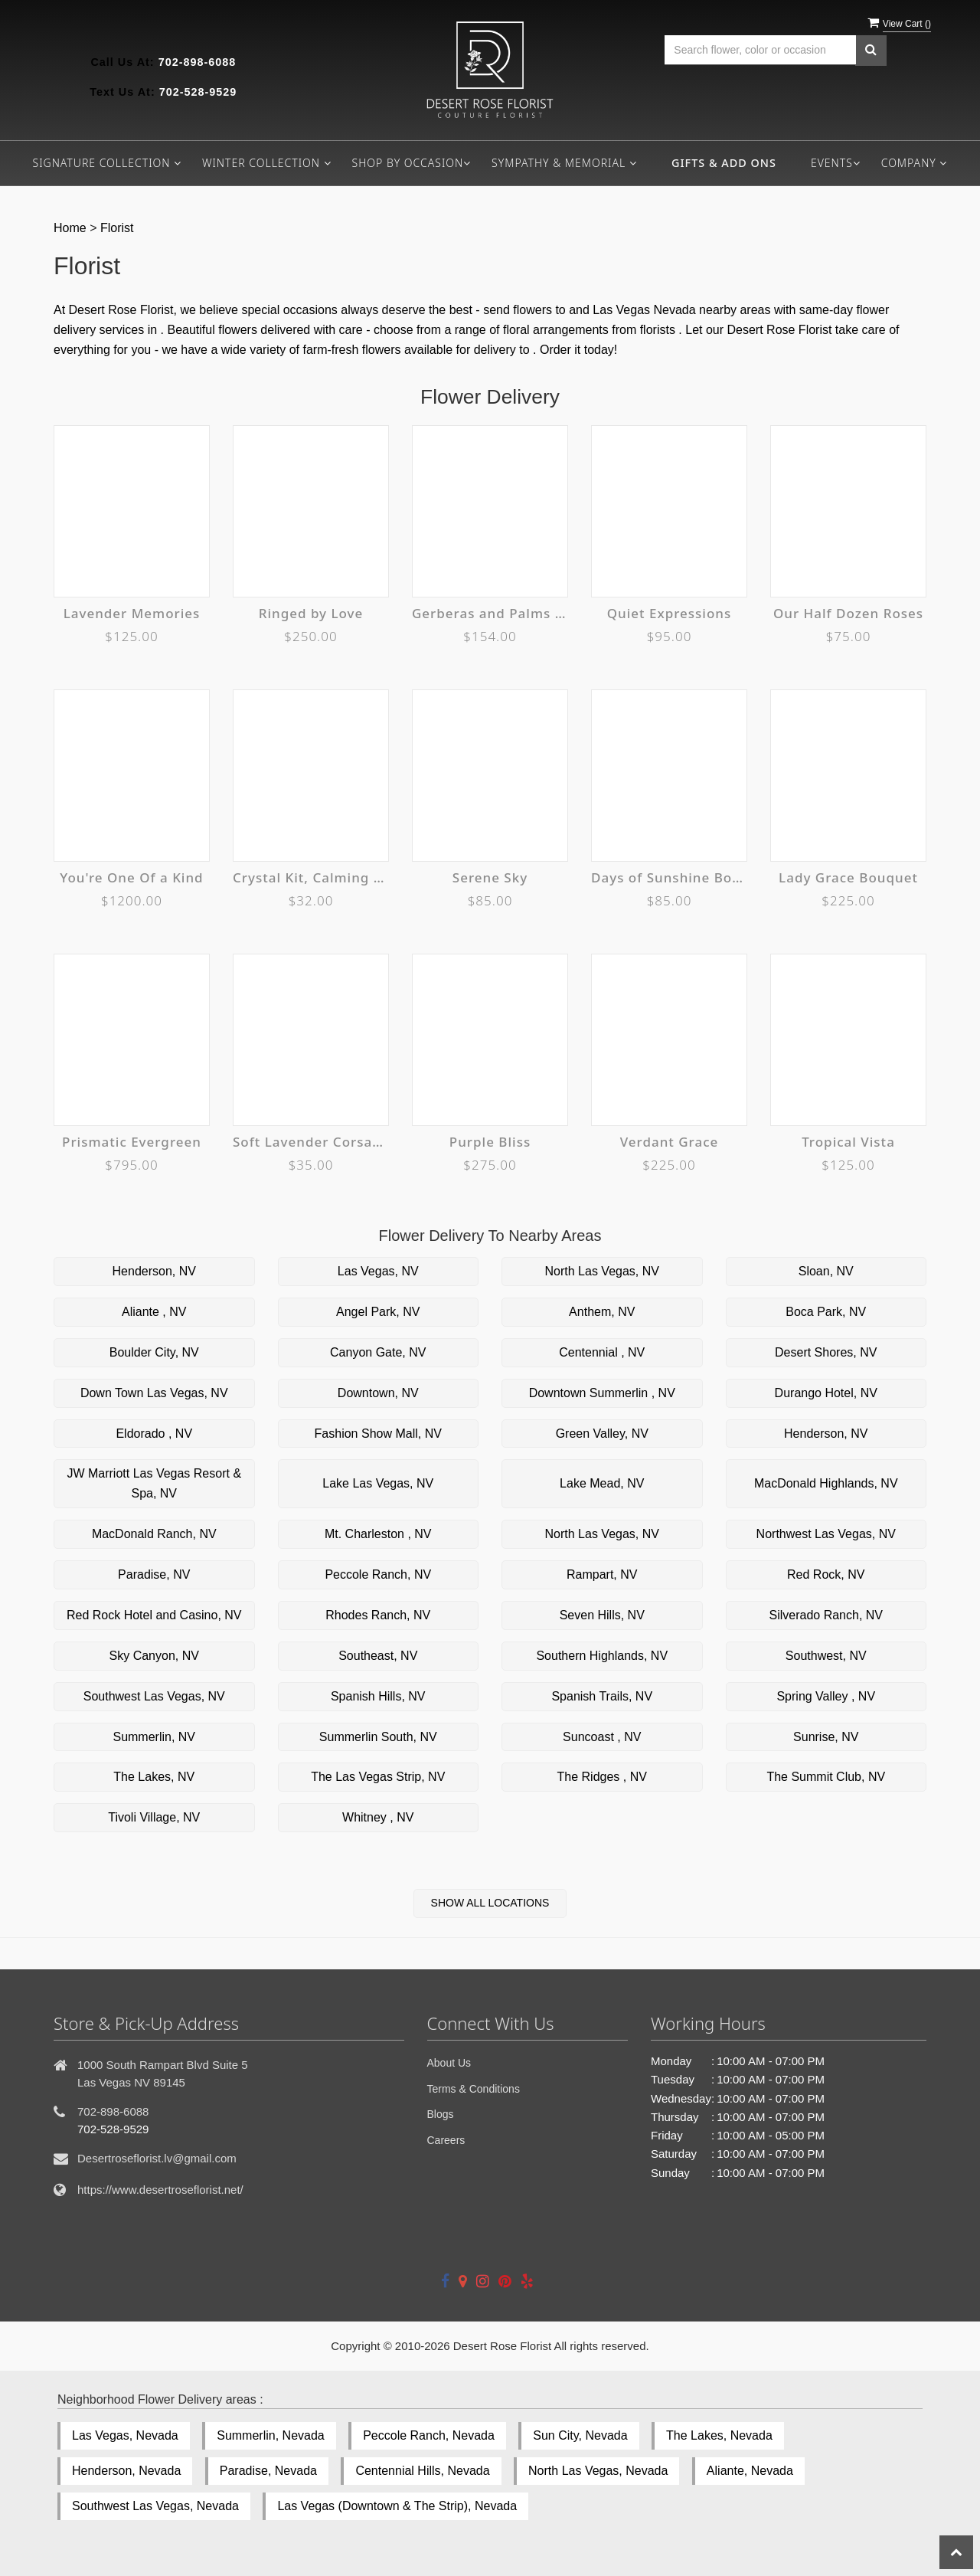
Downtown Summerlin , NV (602, 1392)
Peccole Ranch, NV (378, 1574)
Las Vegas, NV (378, 1271)
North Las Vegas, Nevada (598, 2470)
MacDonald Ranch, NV (154, 1533)
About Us (449, 2063)
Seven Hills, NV (602, 1615)
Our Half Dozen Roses (848, 613)
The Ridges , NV (602, 1776)
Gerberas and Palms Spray (490, 613)
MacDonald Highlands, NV (826, 1483)
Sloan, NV (826, 1271)
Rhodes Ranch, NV (377, 1615)
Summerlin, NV (154, 1736)
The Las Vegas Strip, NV (378, 1776)
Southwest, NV (826, 1655)
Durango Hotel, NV (826, 1392)
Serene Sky (490, 877)
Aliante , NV (154, 1311)
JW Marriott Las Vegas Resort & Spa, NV (154, 1483)
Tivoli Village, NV (154, 1817)
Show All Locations (490, 1903)
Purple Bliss (490, 1142)
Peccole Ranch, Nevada (429, 2435)
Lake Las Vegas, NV (377, 1483)
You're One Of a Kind (131, 877)
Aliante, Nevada (750, 2470)
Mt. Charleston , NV (378, 1533)
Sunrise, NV (825, 1736)
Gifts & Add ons (723, 162)
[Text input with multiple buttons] (760, 50)
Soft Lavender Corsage (311, 1142)
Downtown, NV (378, 1392)
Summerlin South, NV (378, 1736)
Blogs (440, 2114)
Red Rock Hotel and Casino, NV (154, 1615)
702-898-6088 (197, 62)
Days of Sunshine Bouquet (669, 877)
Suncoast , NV (602, 1736)
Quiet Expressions (669, 613)
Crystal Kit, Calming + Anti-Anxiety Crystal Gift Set (311, 877)
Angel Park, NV (378, 1311)
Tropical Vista (848, 1142)
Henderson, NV (154, 1271)
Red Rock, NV (825, 1574)
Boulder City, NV (154, 1352)
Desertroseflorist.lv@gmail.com (157, 2158)
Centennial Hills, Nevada (422, 2470)
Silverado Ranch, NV (826, 1615)
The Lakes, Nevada (719, 2435)
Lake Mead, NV (602, 1483)
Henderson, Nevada (126, 2470)
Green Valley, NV (602, 1433)
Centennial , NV (602, 1352)
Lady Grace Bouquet (848, 877)
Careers (446, 2140)
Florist (117, 227)
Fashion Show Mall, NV (378, 1433)
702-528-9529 (198, 92)
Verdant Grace (669, 1142)
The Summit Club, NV (825, 1776)
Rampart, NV (602, 1574)
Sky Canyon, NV (154, 1655)
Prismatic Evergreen (131, 1142)
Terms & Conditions (473, 2089)
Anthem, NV (602, 1311)
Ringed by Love (311, 613)
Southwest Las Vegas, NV (154, 1696)
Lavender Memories (132, 613)
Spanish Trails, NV (601, 1696)
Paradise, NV (154, 1574)
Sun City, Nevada (580, 2435)
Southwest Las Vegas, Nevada (155, 2505)
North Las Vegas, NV (602, 1271)
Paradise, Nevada (268, 2470)
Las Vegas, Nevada (125, 2435)
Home (70, 227)
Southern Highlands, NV (602, 1655)
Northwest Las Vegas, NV (826, 1533)
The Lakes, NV (153, 1776)
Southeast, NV (377, 1655)
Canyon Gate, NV (378, 1352)
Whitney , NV (377, 1817)
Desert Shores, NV (826, 1352)
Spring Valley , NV (825, 1696)
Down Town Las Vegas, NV (154, 1392)
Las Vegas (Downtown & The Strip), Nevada (397, 2505)
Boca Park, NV (826, 1311)
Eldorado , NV (154, 1433)
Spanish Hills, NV (378, 1696)
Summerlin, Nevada (271, 2435)
